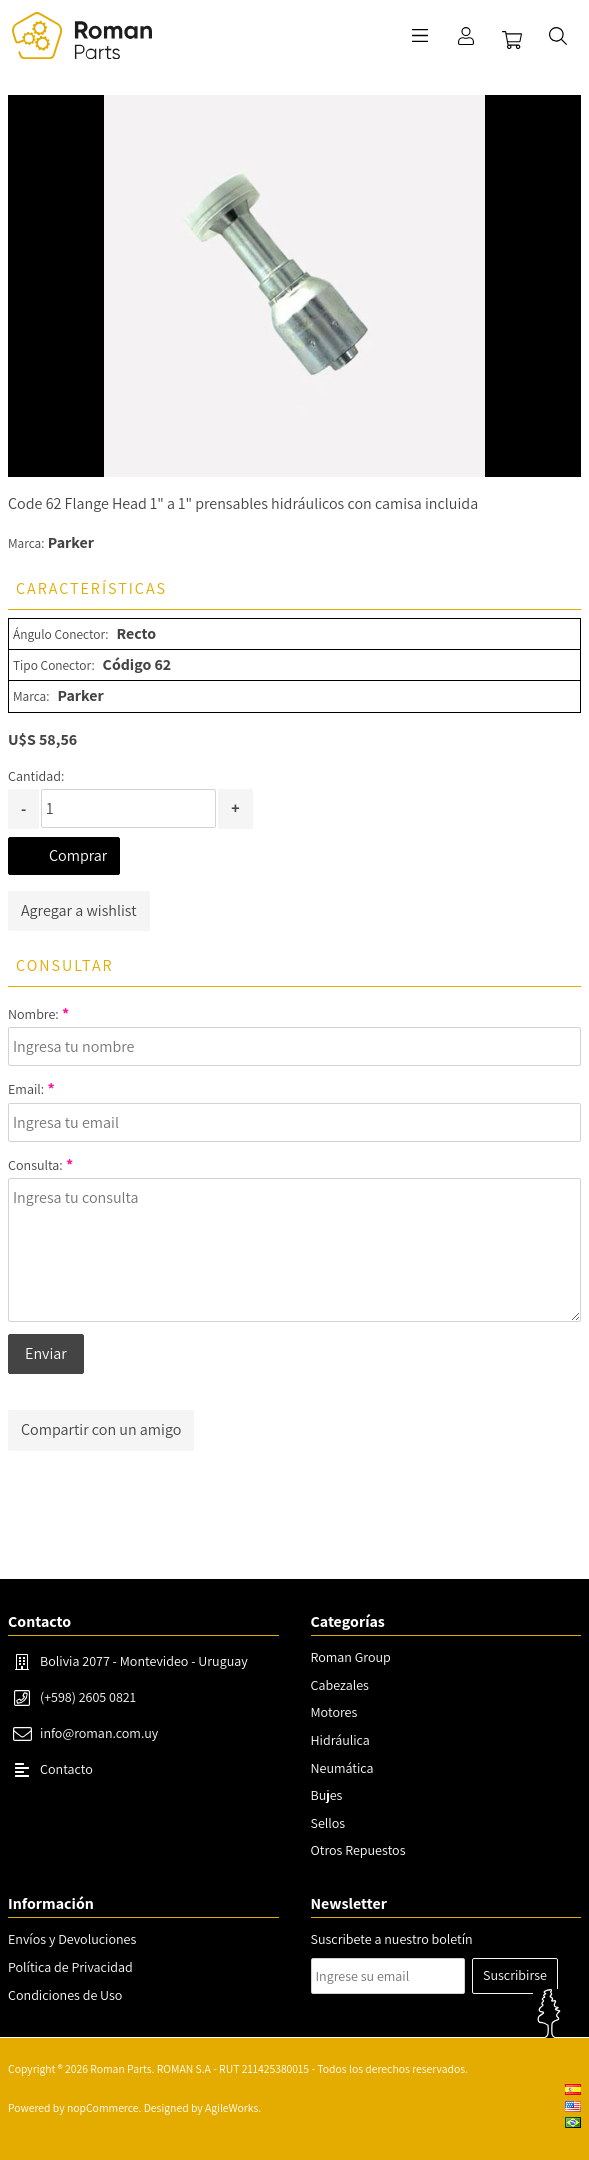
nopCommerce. (104, 2107)
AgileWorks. (233, 2107)
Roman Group (351, 1657)
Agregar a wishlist (79, 910)
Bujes (327, 1795)
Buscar (558, 36)
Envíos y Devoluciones (72, 1939)
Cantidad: (36, 776)
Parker (71, 542)
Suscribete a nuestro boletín (392, 1939)
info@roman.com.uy (99, 1733)
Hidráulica (340, 1740)
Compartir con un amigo (101, 1429)
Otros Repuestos (358, 1850)
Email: (26, 1089)
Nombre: (33, 1014)
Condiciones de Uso (65, 1995)
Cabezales (340, 1685)
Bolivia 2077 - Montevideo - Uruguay (144, 1661)
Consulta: (35, 1165)
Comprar (78, 855)
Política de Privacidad (70, 1967)
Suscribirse (515, 1975)
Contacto (66, 1769)
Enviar (46, 1353)
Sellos (328, 1823)
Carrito (512, 40)
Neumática (342, 1768)
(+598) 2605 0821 (88, 1697)
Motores (334, 1712)
